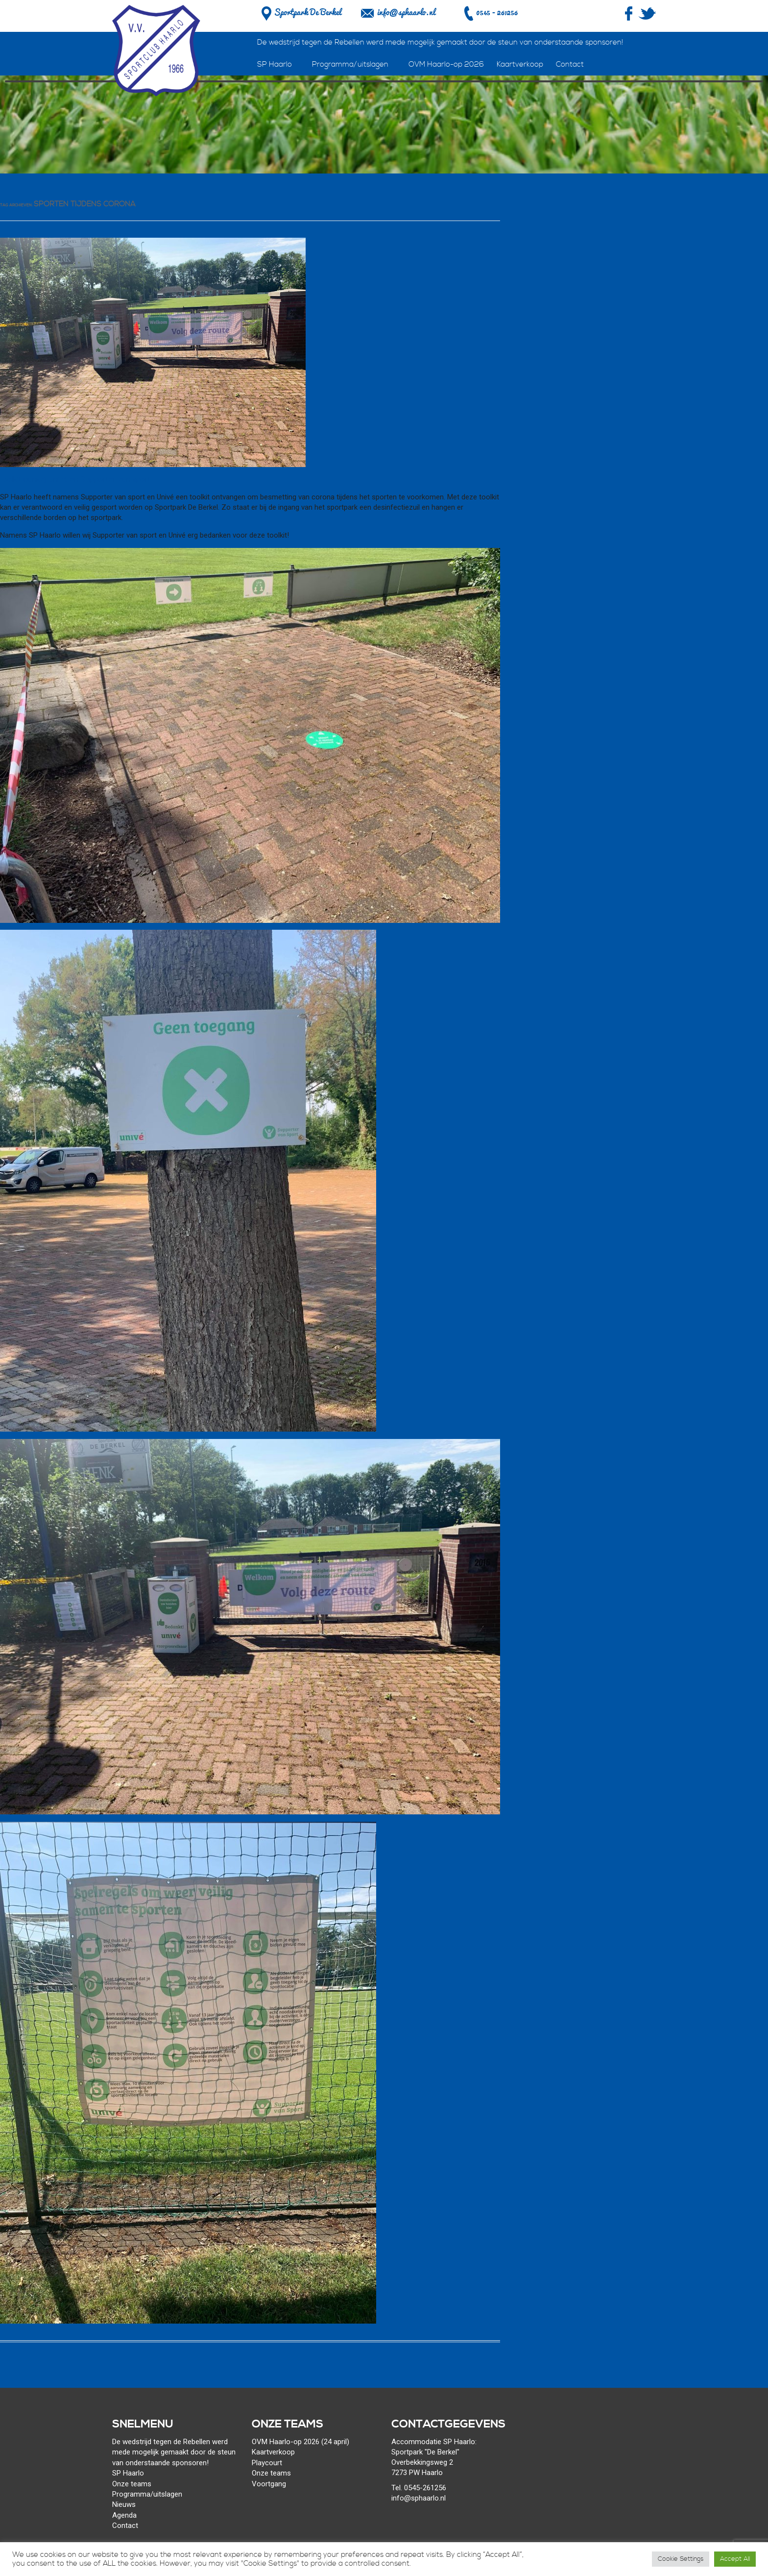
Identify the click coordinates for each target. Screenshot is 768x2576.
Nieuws (124, 2504)
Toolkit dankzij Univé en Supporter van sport (75, 479)
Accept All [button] (735, 2559)
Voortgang (269, 2483)
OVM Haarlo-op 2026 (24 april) (300, 2441)
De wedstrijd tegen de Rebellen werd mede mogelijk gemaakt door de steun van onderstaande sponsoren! (440, 42)
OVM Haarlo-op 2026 (446, 64)
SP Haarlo (274, 64)
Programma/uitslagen (350, 64)
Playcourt (267, 2462)
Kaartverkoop (520, 64)
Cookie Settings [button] (680, 2559)
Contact (570, 64)
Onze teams (131, 2483)
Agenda (124, 2515)
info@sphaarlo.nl (406, 12)
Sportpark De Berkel (300, 12)
